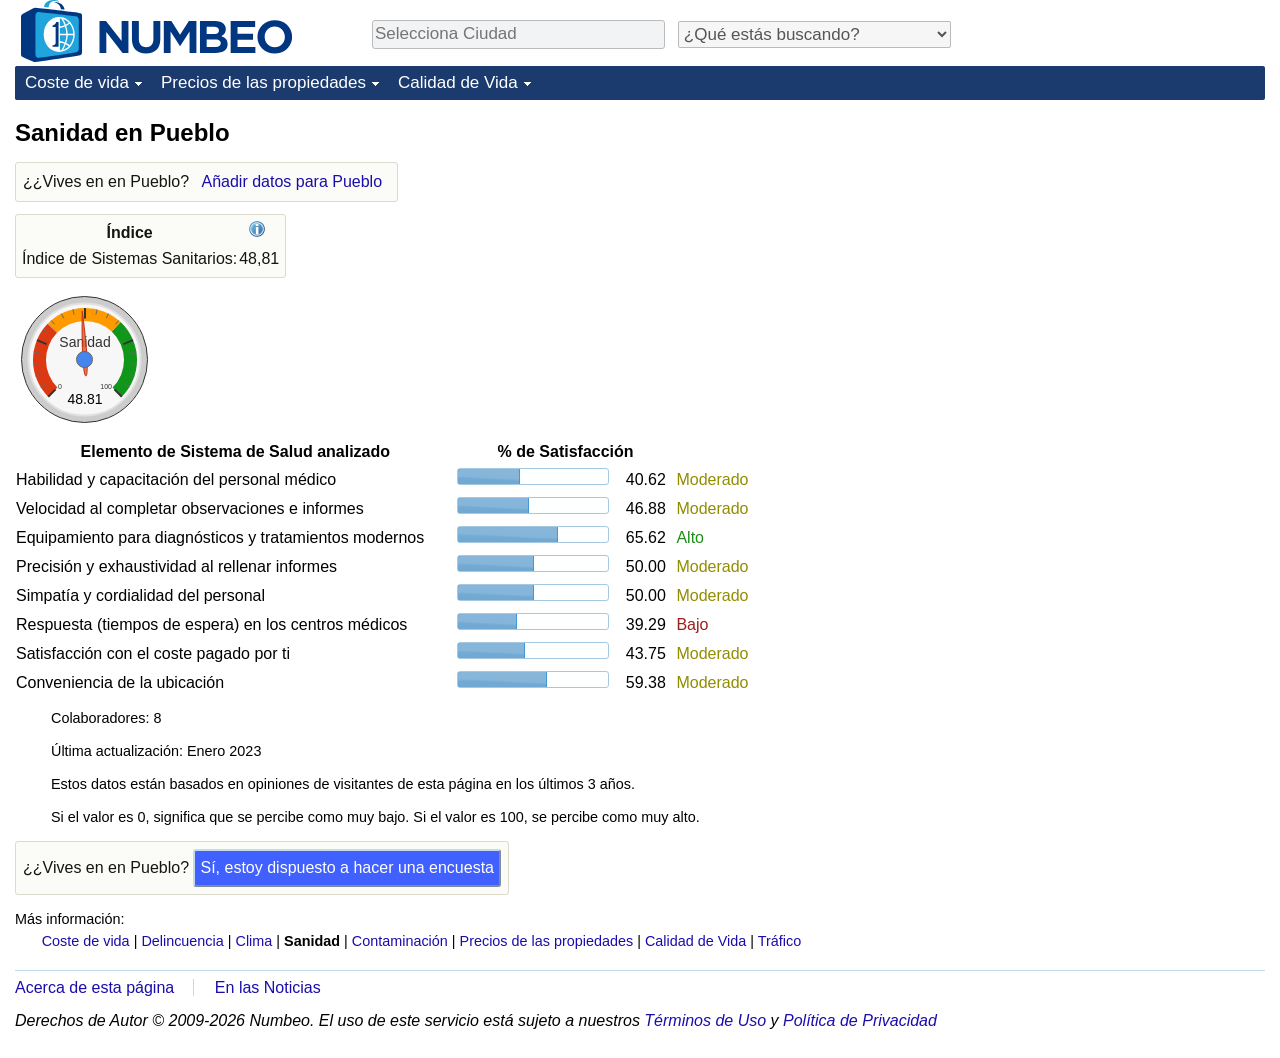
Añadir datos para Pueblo (291, 181)
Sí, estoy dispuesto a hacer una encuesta (347, 867)
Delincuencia (182, 941)
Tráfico (779, 941)
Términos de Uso (705, 1020)
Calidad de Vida (458, 82)
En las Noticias (268, 987)
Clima (254, 941)
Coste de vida (77, 82)
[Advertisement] (1115, 242)
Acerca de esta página (94, 987)
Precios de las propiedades (263, 82)
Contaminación (400, 941)
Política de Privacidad (860, 1020)
